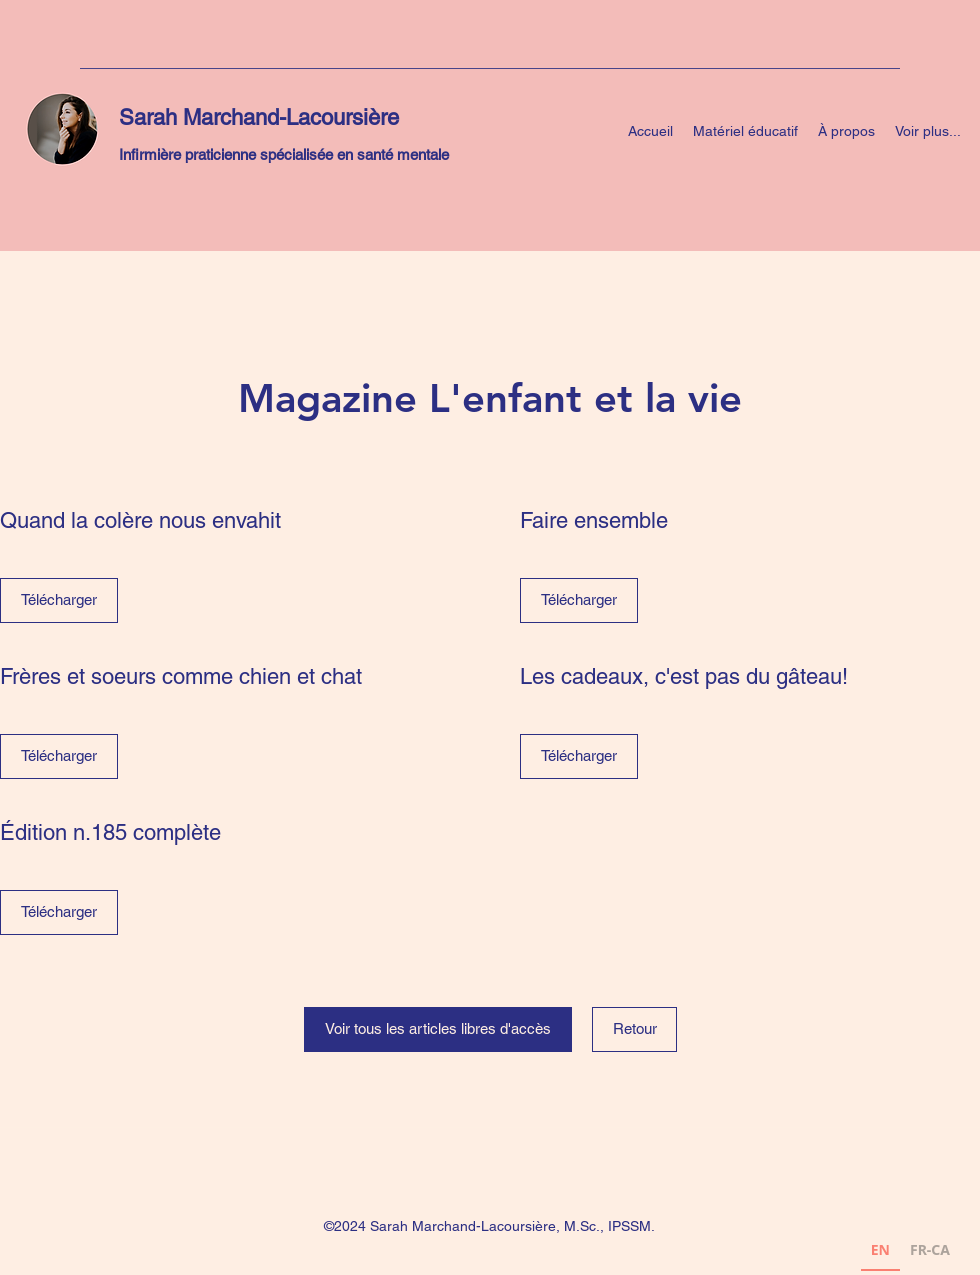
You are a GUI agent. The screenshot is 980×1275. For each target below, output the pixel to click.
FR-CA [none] (930, 1249)
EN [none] (880, 1249)
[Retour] (634, 1029)
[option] (930, 1252)
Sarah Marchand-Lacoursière (259, 117)
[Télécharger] (59, 600)
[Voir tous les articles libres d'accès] (438, 1029)
